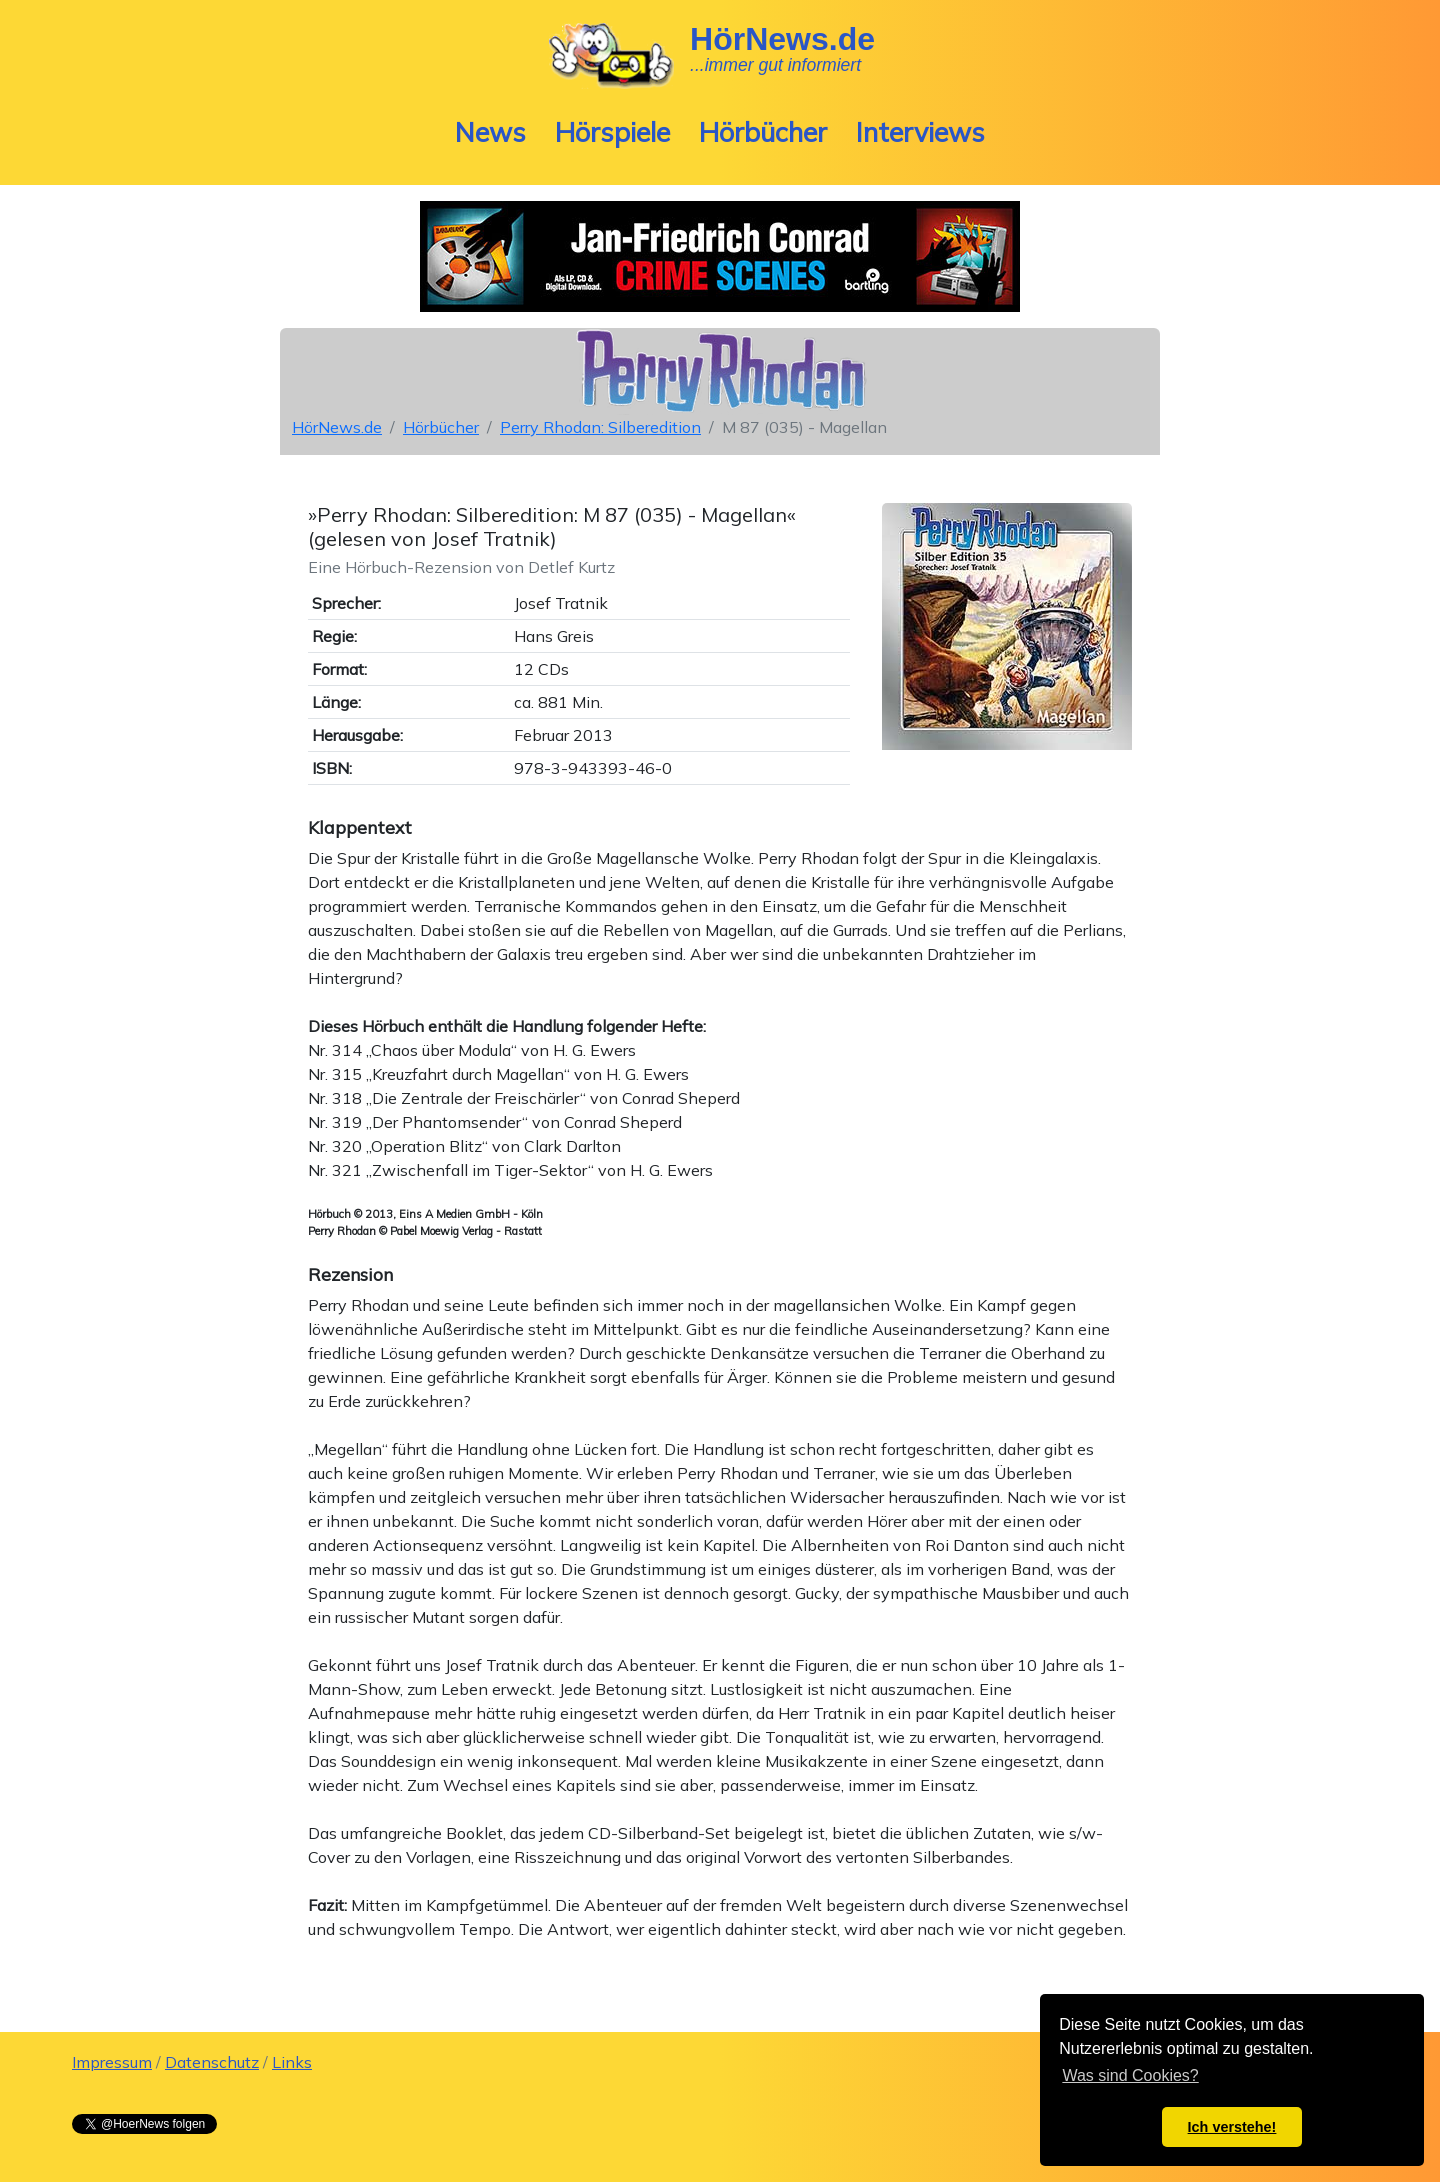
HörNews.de (337, 427)
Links (292, 2062)
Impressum (112, 2062)
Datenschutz (212, 2062)
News (490, 132)
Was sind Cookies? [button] (1130, 2075)
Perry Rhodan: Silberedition (600, 427)
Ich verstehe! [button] (1232, 2127)
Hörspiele (612, 132)
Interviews (920, 132)
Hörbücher (763, 132)
